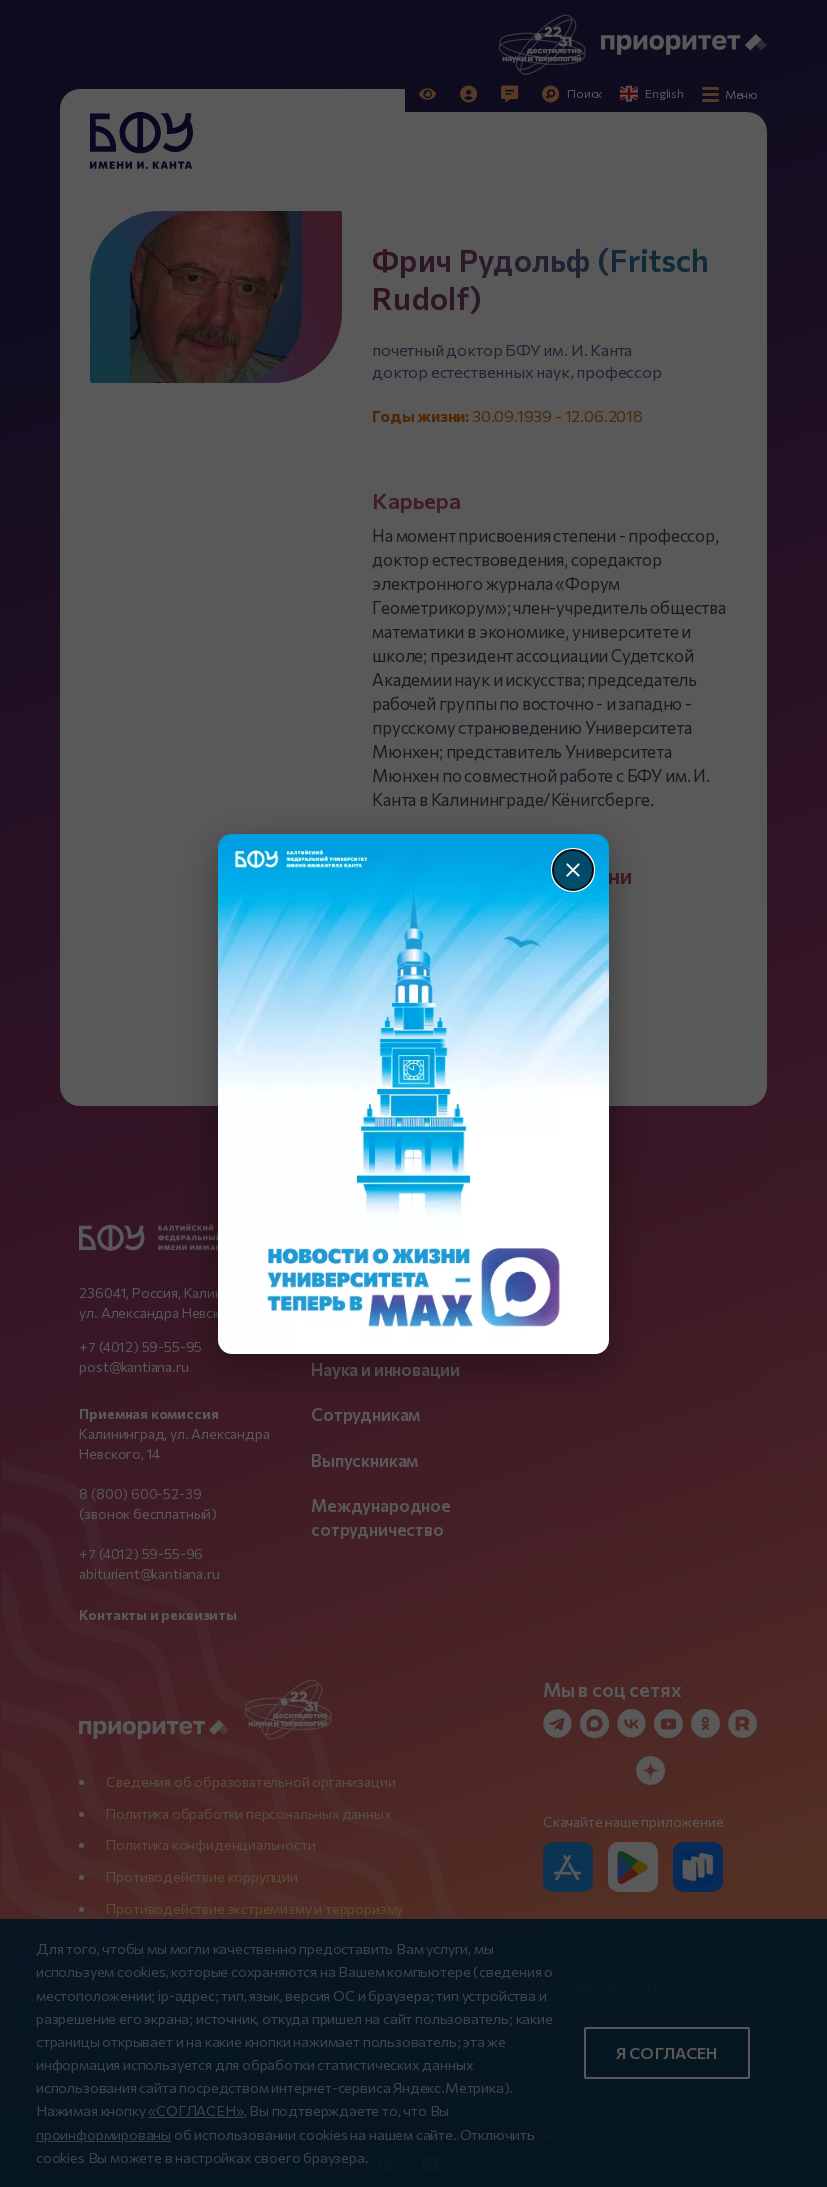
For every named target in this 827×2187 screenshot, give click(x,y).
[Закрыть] (573, 870)
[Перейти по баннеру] (413, 1094)
